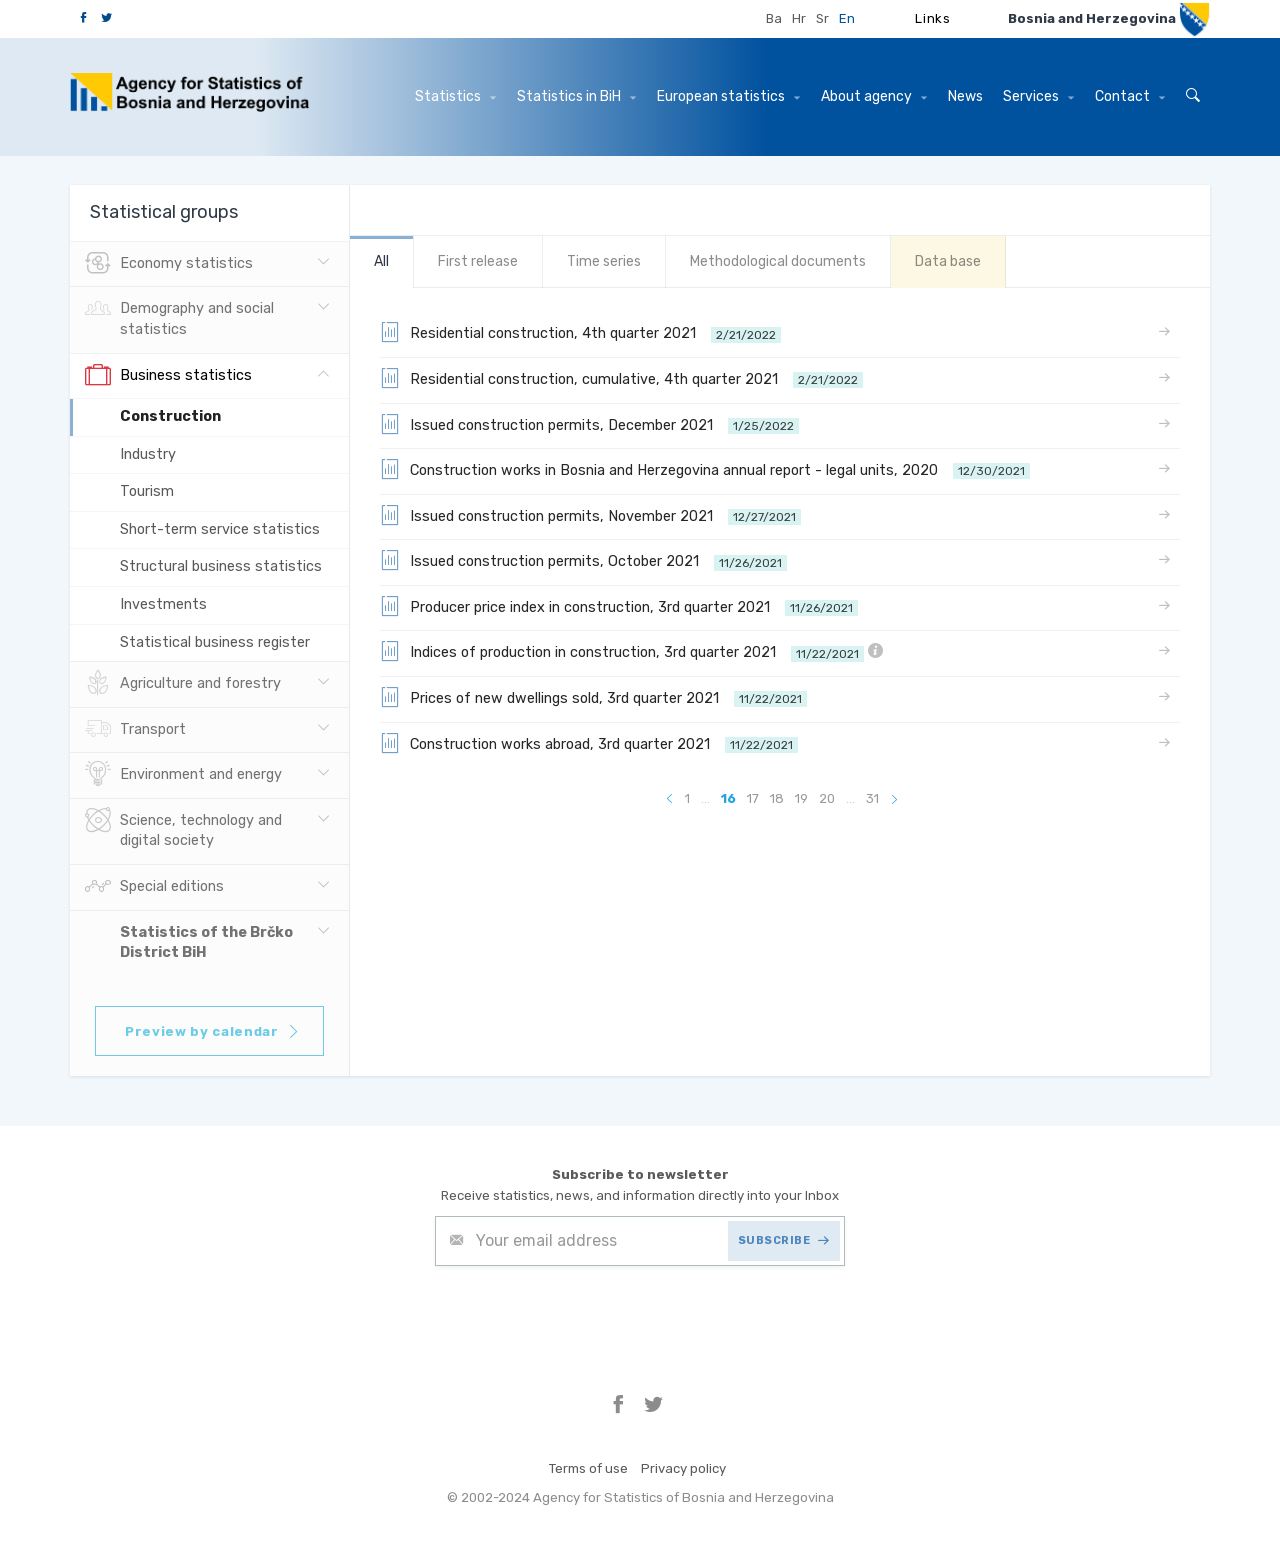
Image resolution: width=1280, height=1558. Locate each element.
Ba (774, 18)
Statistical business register (215, 642)
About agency (874, 96)
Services (1038, 96)
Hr (799, 18)
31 (872, 798)
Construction (170, 416)
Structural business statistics (221, 566)
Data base (948, 261)
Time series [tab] (604, 261)
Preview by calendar (212, 1031)
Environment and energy (183, 775)
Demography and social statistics (179, 317)
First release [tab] (478, 261)
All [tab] (381, 261)
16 (728, 798)
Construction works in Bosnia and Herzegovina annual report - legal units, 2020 (705, 469)
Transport (135, 730)
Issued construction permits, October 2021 (583, 560)
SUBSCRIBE (784, 1240)
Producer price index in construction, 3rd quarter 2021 (619, 606)
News (965, 96)
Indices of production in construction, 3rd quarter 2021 (631, 651)
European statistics (728, 96)
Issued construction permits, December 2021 (589, 424)
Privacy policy (683, 1468)
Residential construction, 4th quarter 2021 (580, 332)
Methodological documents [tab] (778, 261)
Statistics (455, 96)
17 (753, 798)
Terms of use (588, 1468)
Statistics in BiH (576, 96)
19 (801, 798)
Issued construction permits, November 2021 (590, 515)
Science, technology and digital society (183, 829)
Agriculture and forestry (183, 684)
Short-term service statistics (220, 529)
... (705, 798)
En (847, 18)
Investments (163, 604)
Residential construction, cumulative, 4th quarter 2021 (621, 378)
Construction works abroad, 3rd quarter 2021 (589, 743)
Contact (1130, 96)
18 (777, 798)
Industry (148, 454)
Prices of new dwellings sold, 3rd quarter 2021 (593, 697)
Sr (822, 18)
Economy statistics (169, 264)
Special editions (154, 887)
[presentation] (587, 1315)
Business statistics (168, 376)
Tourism (147, 491)
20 (827, 798)
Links (932, 18)
